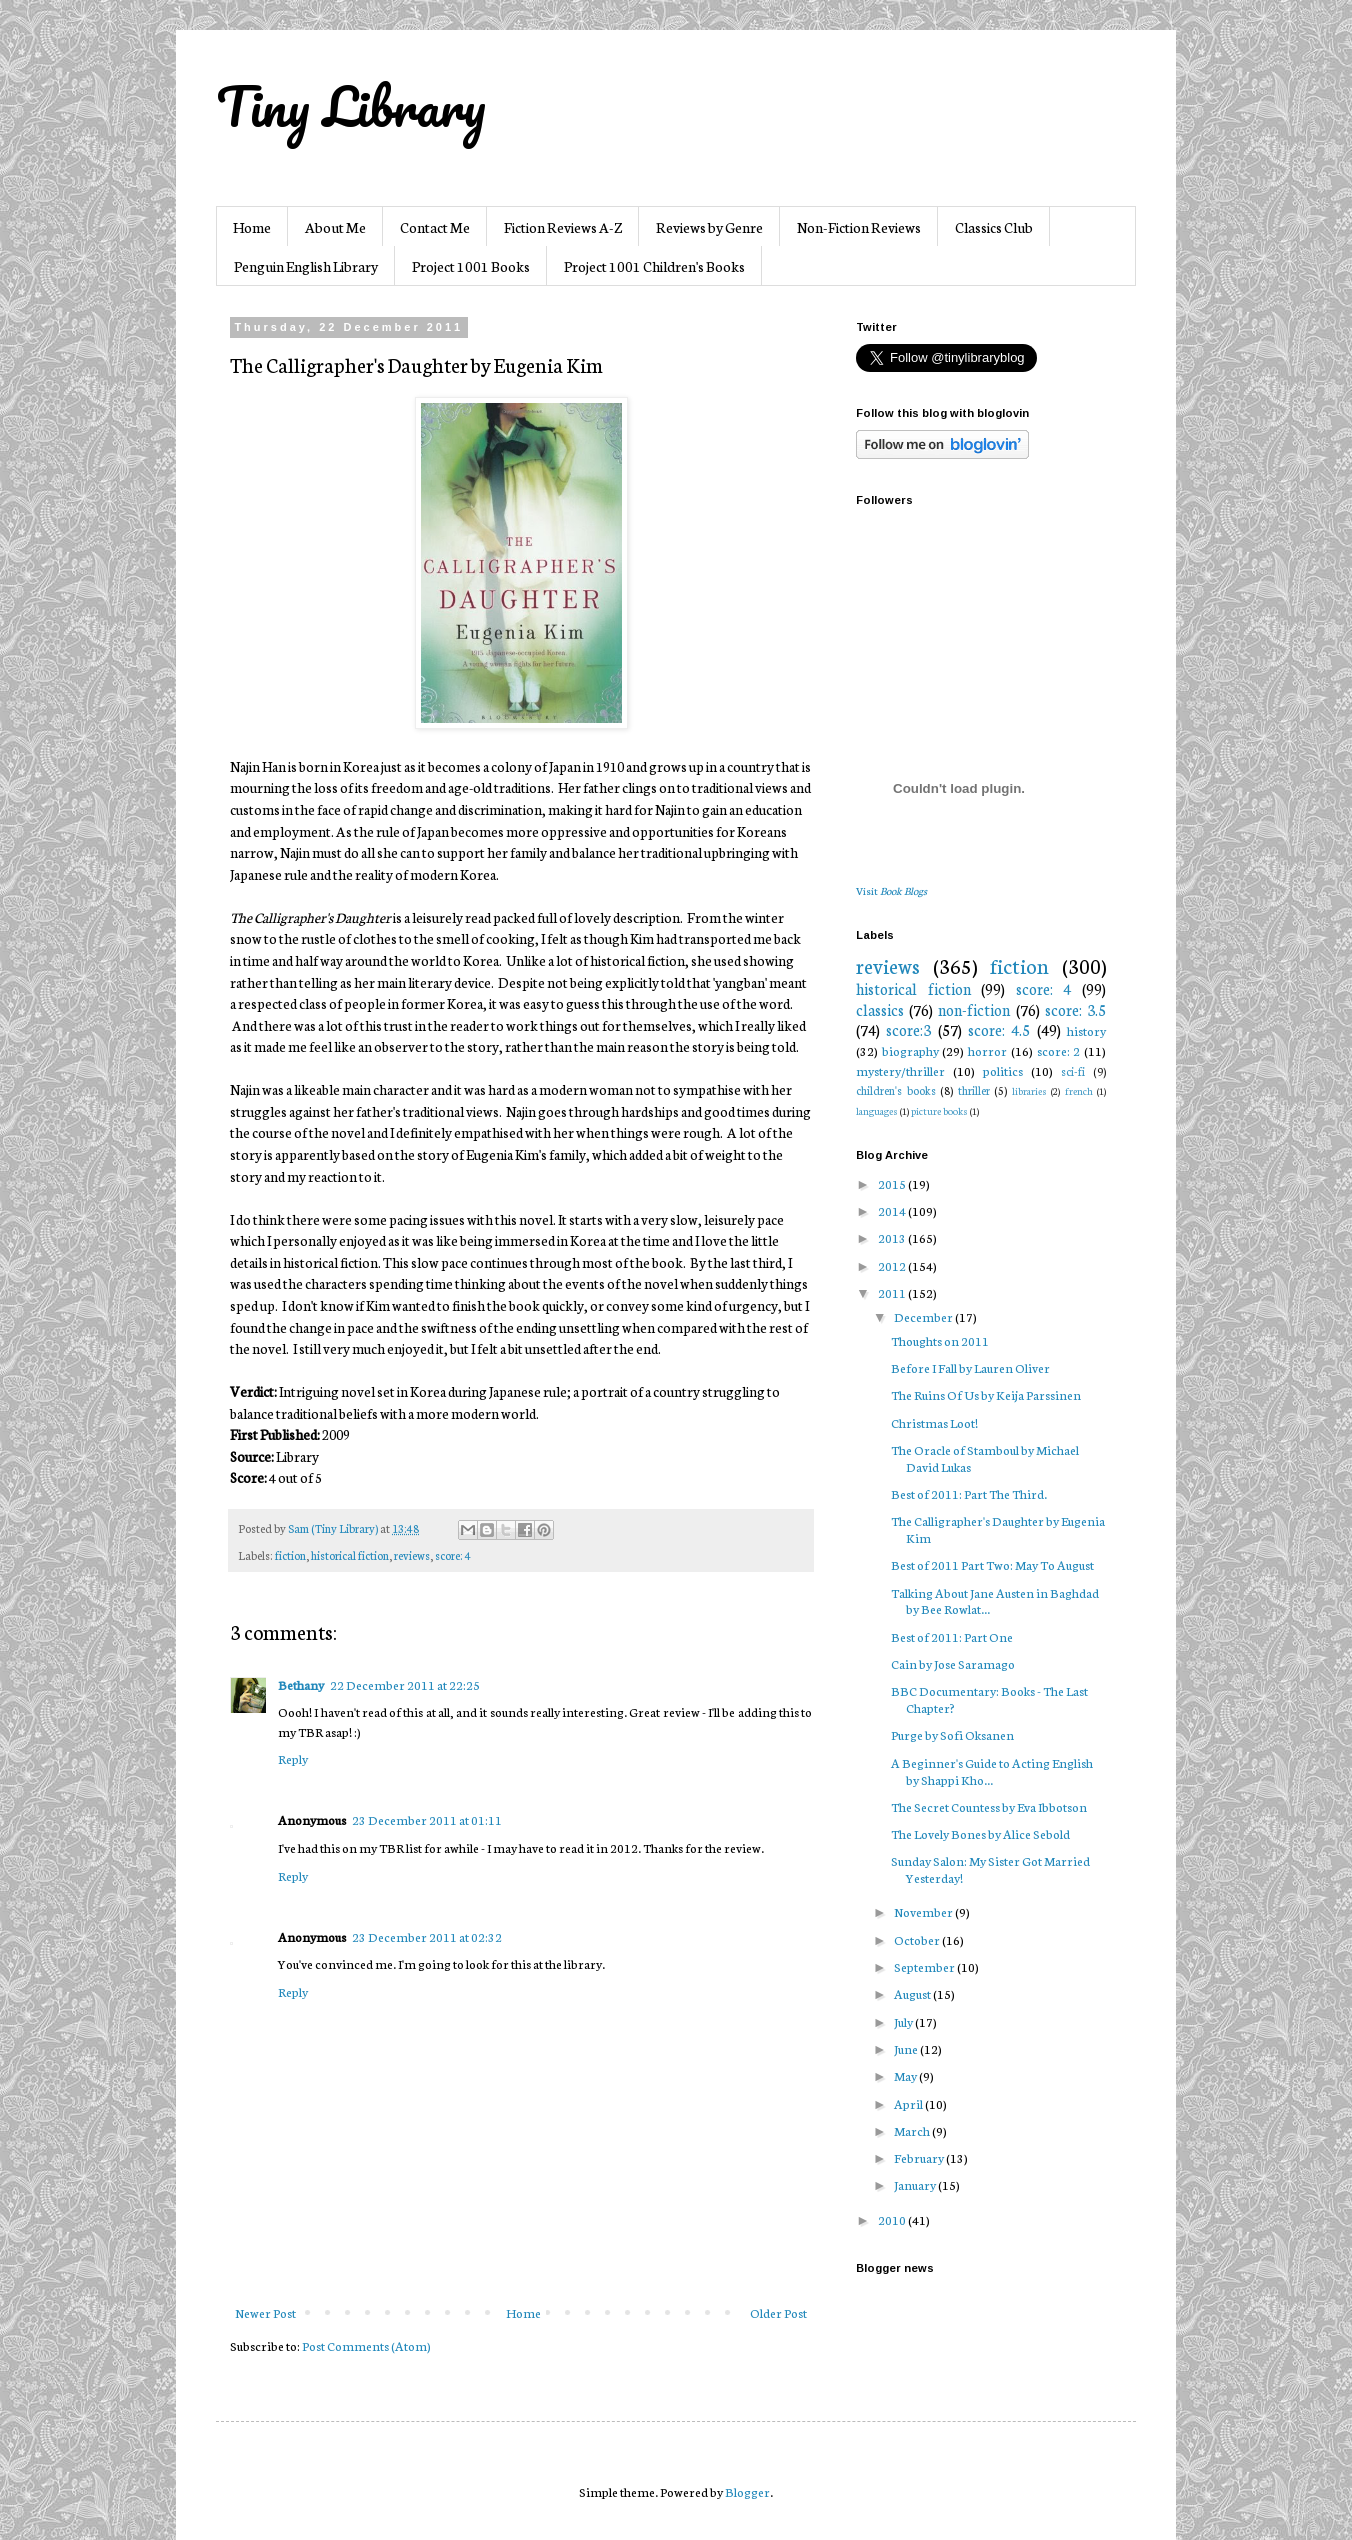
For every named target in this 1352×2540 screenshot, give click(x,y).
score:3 (908, 1029)
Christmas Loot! (934, 1422)
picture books (939, 1110)
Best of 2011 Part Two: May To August (992, 1564)
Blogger (747, 2491)
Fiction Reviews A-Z (563, 227)
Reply (293, 1758)
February (920, 2157)
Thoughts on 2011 (940, 1340)
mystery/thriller (900, 1070)
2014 (893, 1210)
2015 (893, 1183)
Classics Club (994, 227)
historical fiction (350, 1555)
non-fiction (974, 1009)
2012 (893, 1265)
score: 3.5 (1075, 1009)
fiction (290, 1555)
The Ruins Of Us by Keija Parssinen (986, 1394)
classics (880, 1009)
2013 (893, 1237)
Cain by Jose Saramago (953, 1663)
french (1079, 1090)
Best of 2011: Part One (952, 1636)
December (924, 1316)
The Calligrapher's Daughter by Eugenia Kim (998, 1529)
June (907, 2048)
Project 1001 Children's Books (654, 266)
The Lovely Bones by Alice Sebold (980, 1833)
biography (910, 1050)
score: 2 (1059, 1050)
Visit (891, 890)
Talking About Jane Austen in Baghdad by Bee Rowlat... (995, 1601)
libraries (1029, 1090)
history (1086, 1030)
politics (1003, 1070)
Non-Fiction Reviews (859, 227)
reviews (412, 1555)
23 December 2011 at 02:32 (427, 1936)
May (906, 2075)
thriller (974, 1090)
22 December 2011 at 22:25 (405, 1684)
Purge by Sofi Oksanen (952, 1734)
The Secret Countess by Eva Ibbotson (989, 1806)
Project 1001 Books (471, 266)
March (913, 2130)
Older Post (778, 2312)
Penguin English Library (306, 266)
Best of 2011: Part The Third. (969, 1493)
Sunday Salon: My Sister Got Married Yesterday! (990, 1869)
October (918, 1939)
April (909, 2103)
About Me (335, 227)
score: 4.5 (999, 1029)
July (904, 2021)
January (916, 2184)
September (925, 1966)
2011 (893, 1292)
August (913, 1993)
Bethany (301, 1684)
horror (987, 1050)
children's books (896, 1090)
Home (252, 227)
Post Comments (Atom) (366, 2345)
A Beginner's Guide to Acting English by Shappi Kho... (992, 1771)
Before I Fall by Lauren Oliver (970, 1367)
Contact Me (435, 227)
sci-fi (1073, 1071)
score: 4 (453, 1555)
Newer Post (265, 2312)
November (924, 1911)
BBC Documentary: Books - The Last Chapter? (989, 1699)
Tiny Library (351, 106)
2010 (893, 2219)
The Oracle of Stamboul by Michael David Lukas (985, 1458)
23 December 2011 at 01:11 (427, 1819)
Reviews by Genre (709, 227)
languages (877, 1110)
